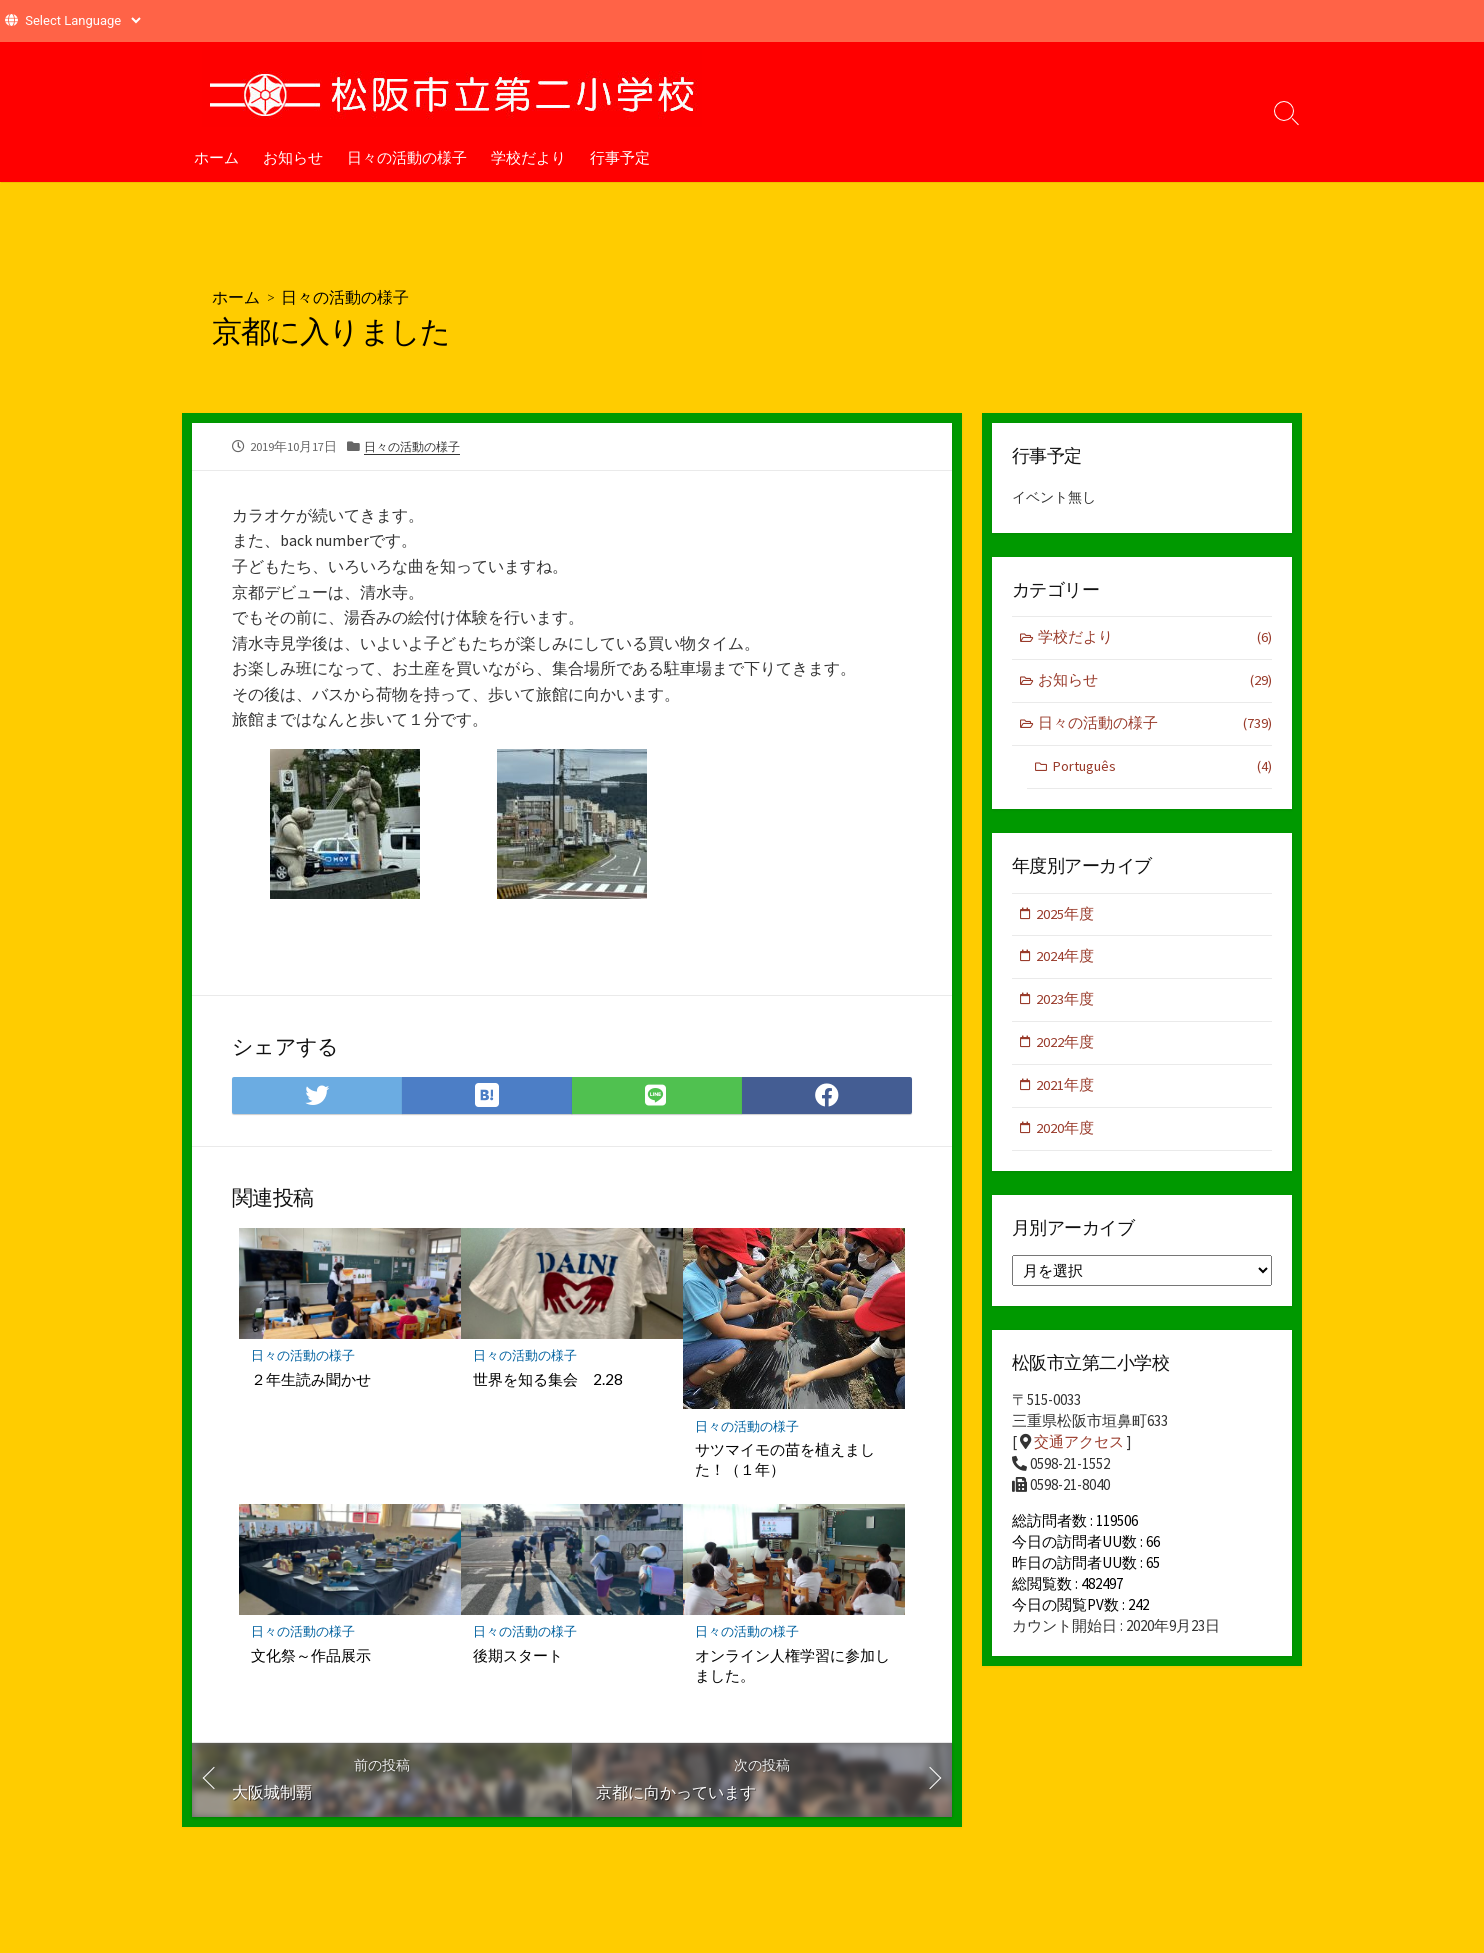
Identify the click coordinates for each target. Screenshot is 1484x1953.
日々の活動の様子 (407, 157)
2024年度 (1066, 960)
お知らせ (293, 157)
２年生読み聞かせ (311, 1379)
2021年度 (1066, 1090)
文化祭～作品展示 (311, 1656)
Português (1162, 769)
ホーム (216, 157)
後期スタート (518, 1656)
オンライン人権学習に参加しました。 (792, 1666)
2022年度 (1066, 1047)
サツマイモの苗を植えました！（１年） (785, 1459)
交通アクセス (1079, 1448)
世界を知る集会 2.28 (548, 1379)
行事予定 (620, 157)
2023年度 (1066, 1003)
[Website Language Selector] (82, 20)
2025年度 (1066, 916)
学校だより (528, 157)
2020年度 (1066, 1134)
